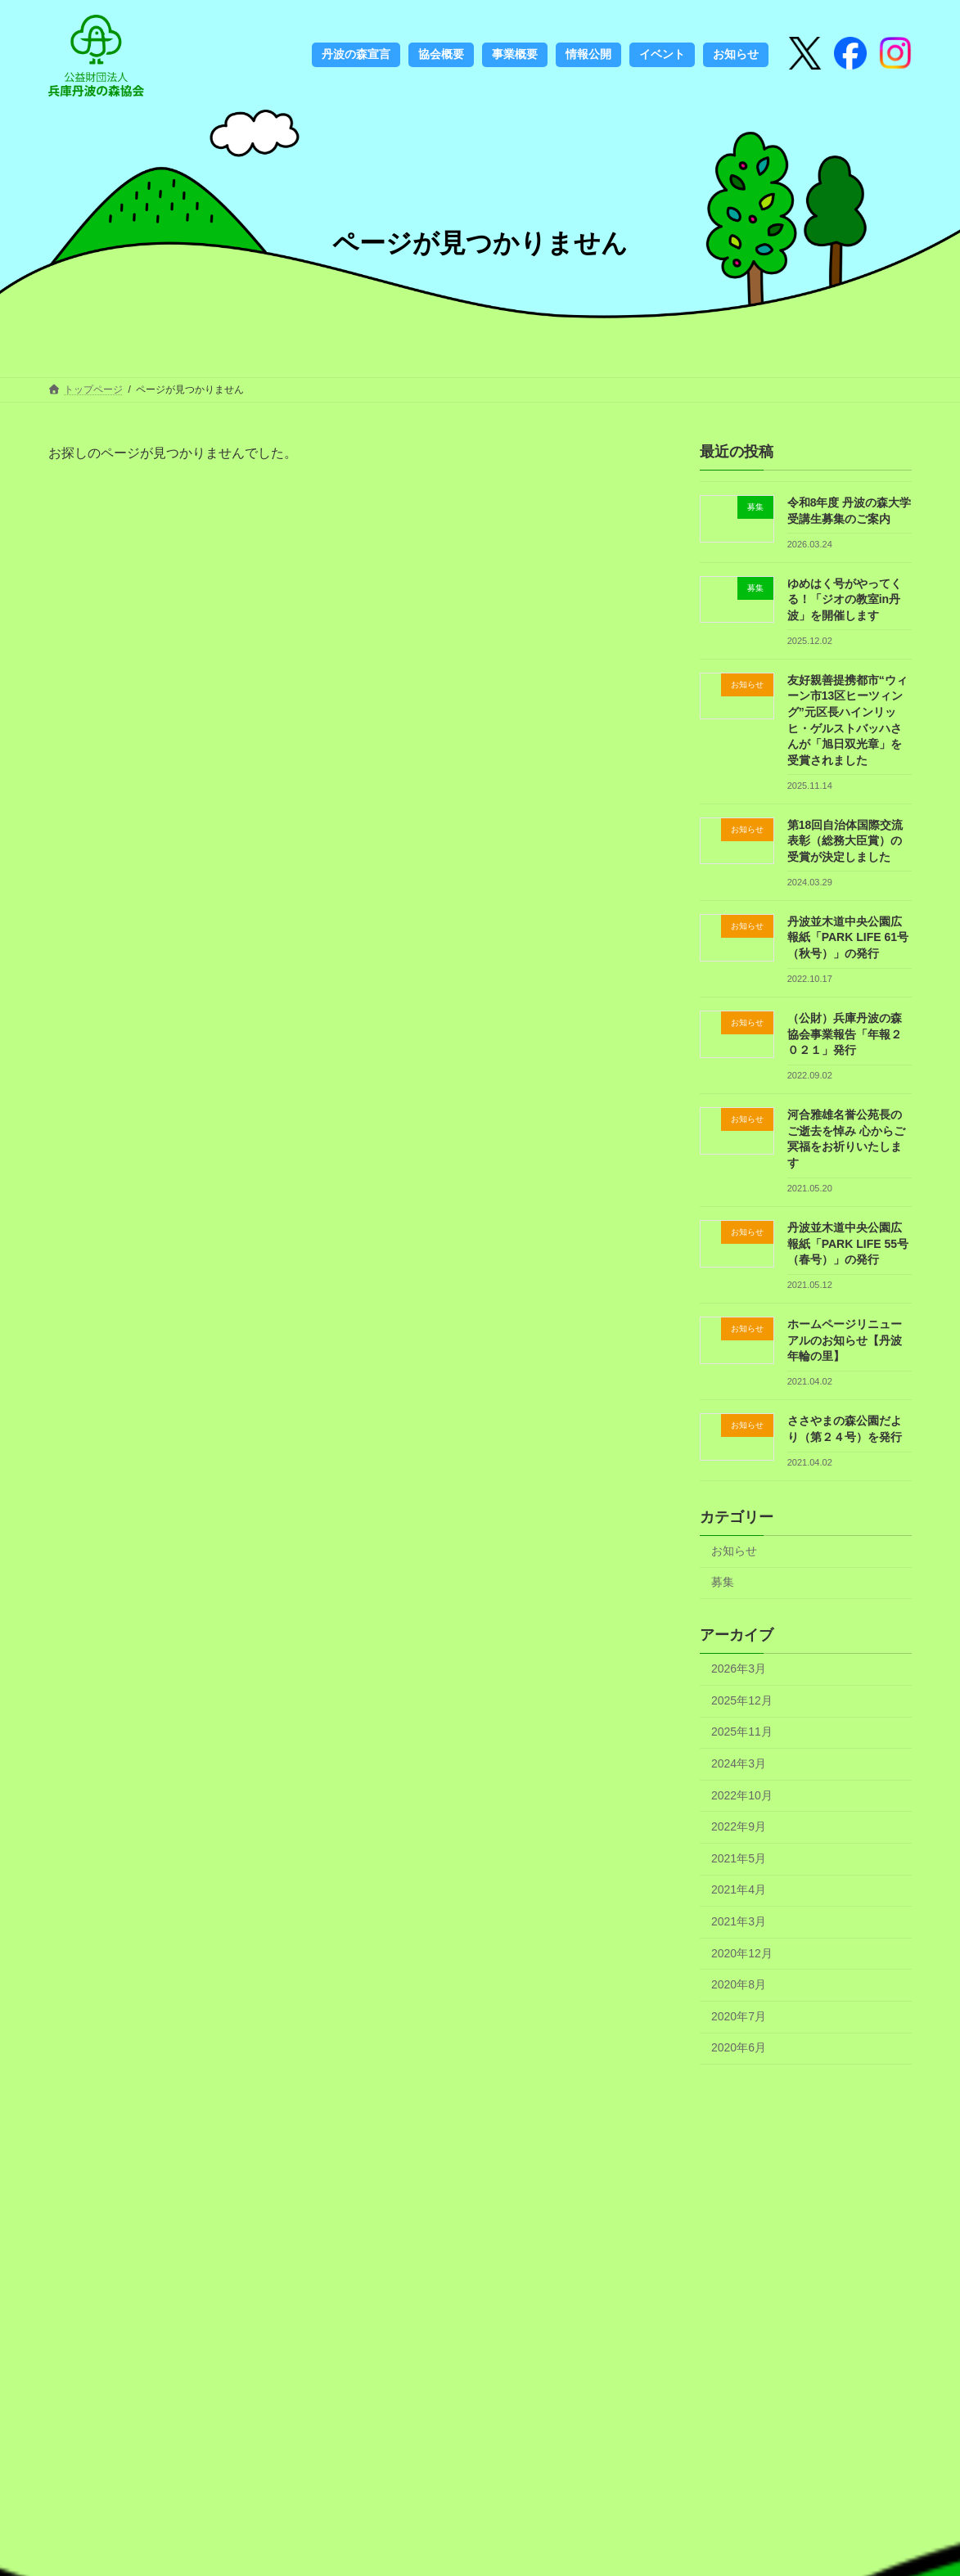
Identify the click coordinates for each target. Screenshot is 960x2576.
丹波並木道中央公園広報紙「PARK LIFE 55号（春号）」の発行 (847, 1243)
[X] (805, 55)
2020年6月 (738, 2047)
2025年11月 (742, 1731)
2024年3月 (738, 1763)
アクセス (498, 2365)
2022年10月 (742, 1795)
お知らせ (734, 1550)
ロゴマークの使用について (362, 2406)
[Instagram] (850, 55)
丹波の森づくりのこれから (362, 2381)
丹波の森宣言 (322, 2291)
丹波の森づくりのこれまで (362, 2315)
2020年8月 (738, 1984)
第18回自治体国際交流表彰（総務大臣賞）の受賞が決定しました (845, 840)
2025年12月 (742, 1700)
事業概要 (498, 2315)
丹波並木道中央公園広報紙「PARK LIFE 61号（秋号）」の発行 (847, 937)
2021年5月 (738, 1858)
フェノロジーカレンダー (351, 2431)
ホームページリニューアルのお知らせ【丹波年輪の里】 (844, 1339)
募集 (722, 1581)
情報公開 (498, 2341)
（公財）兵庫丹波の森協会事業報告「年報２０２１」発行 (844, 1033)
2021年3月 (738, 1921)
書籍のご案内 (322, 2456)
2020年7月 (738, 2016)
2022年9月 (738, 1826)
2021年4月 (738, 1889)
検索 (807, 2340)
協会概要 (498, 2291)
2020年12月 (742, 1953)
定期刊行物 (316, 2481)
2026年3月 (738, 1668)
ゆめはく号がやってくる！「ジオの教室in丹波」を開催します (844, 599)
